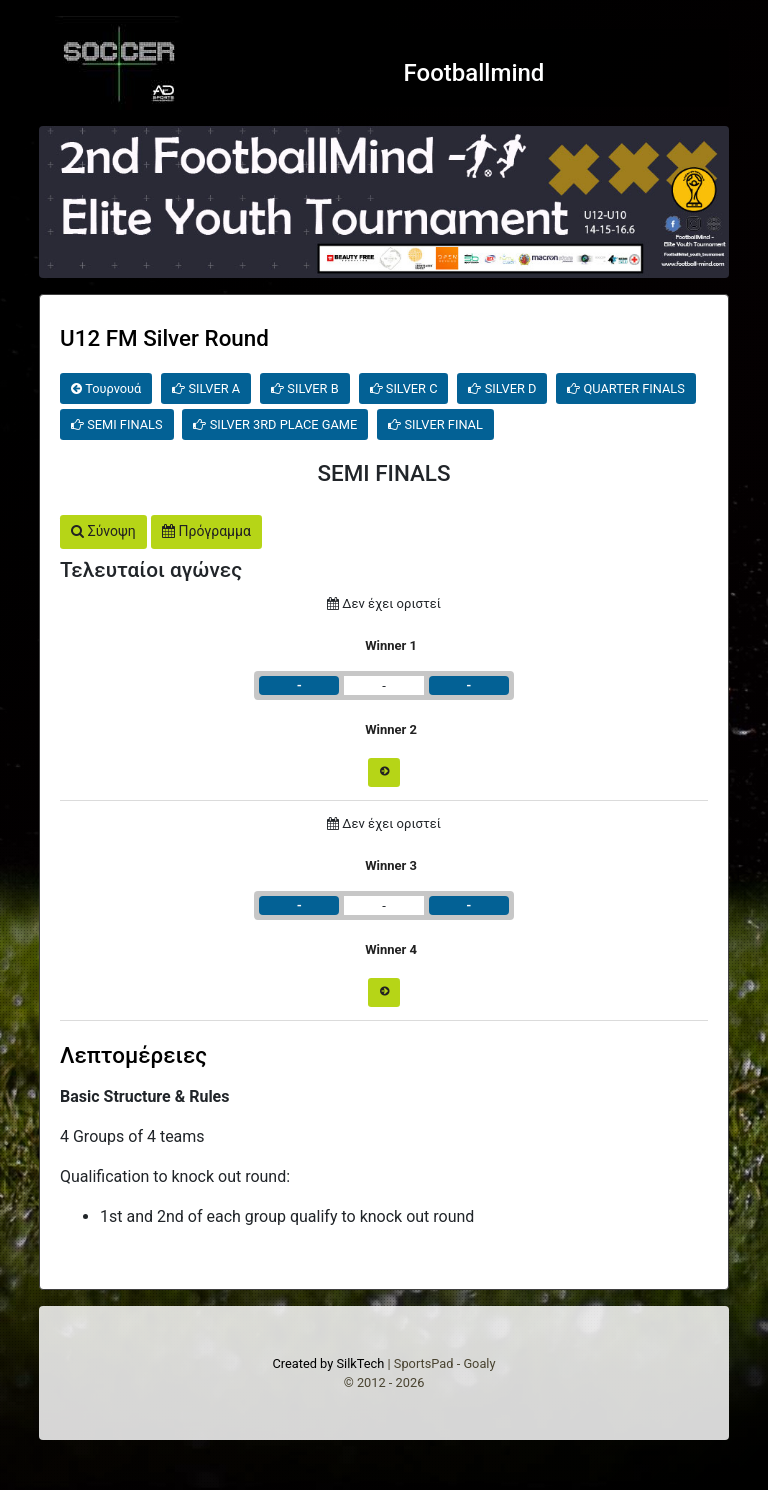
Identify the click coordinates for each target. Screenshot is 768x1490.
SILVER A (206, 388)
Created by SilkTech (328, 1363)
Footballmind (474, 73)
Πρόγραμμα (206, 531)
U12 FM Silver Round (164, 338)
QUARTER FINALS (625, 388)
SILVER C (404, 388)
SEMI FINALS (117, 424)
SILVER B (305, 388)
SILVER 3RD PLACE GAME (275, 424)
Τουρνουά (106, 388)
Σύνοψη (103, 531)
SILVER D (502, 388)
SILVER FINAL (435, 424)
